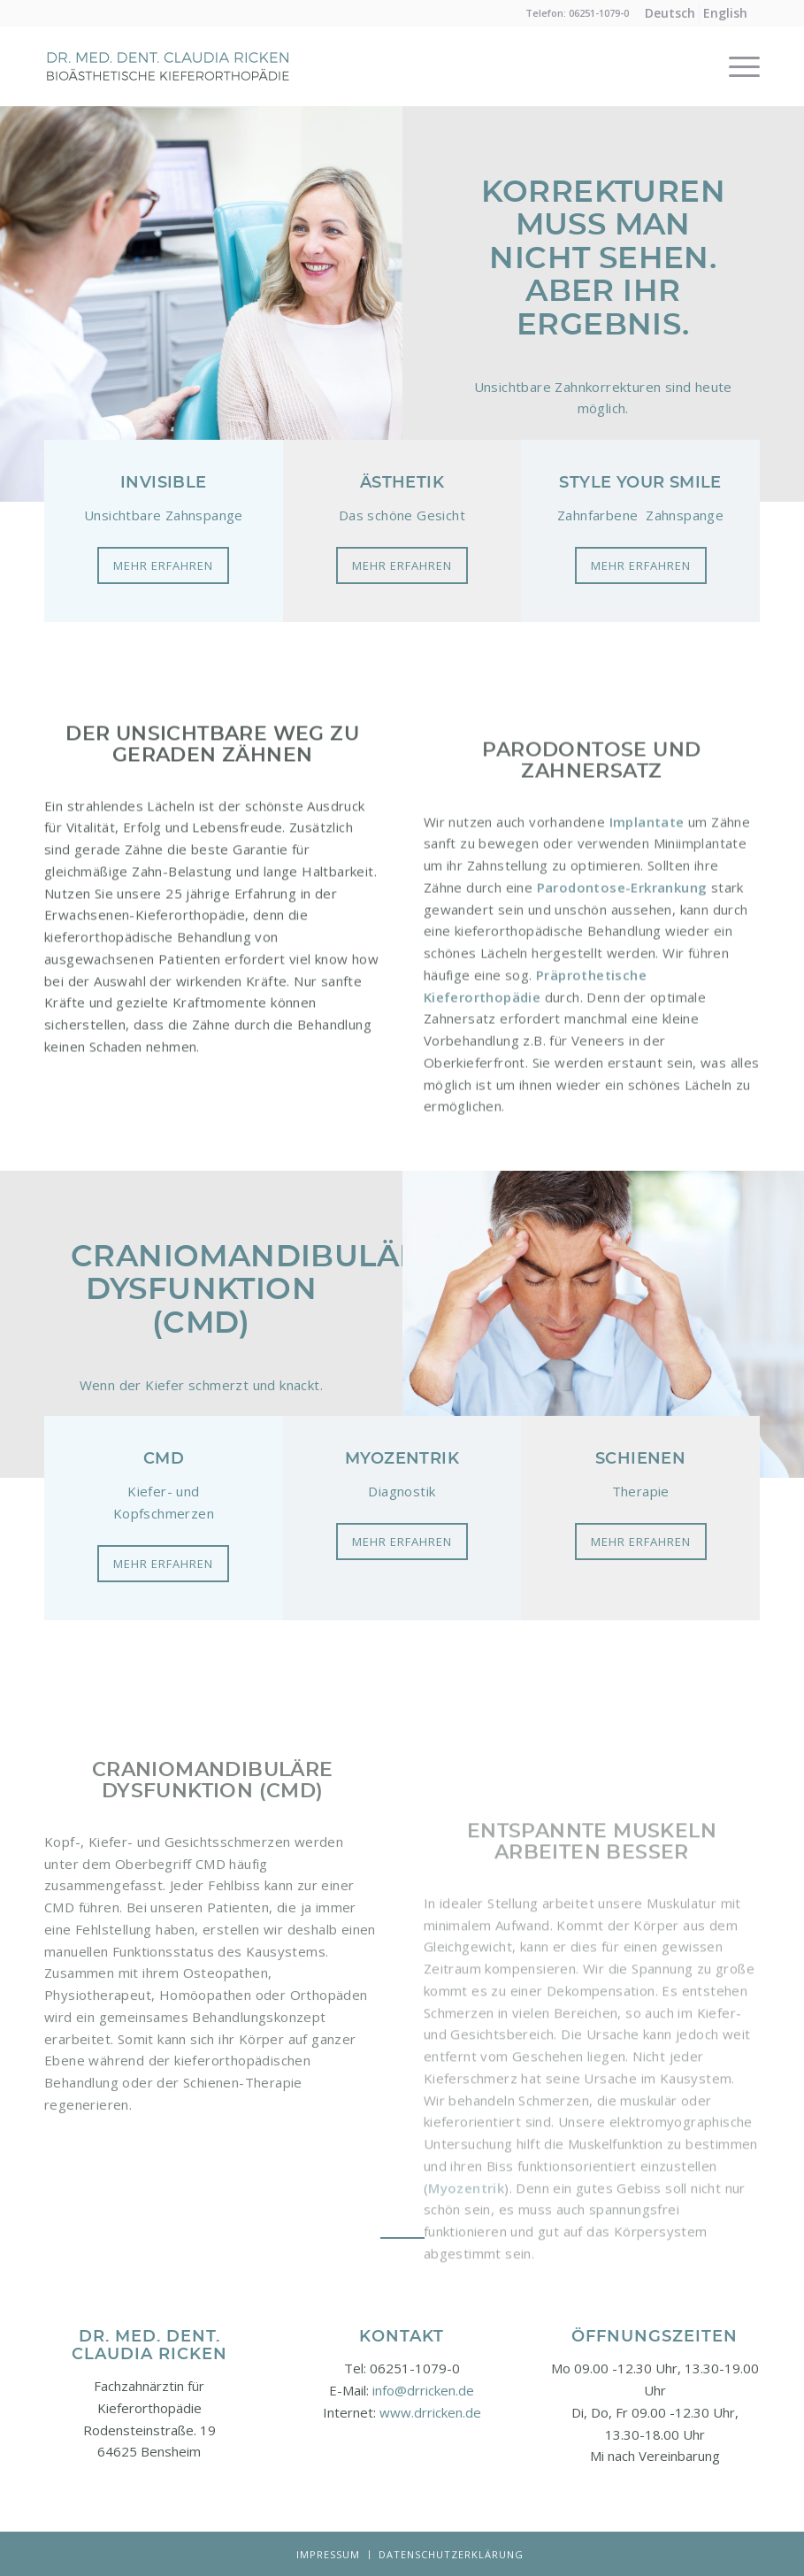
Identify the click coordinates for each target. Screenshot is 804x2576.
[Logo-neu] (168, 88)
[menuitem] (670, 13)
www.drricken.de (430, 2412)
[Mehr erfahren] (163, 565)
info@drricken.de (423, 2390)
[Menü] (735, 66)
